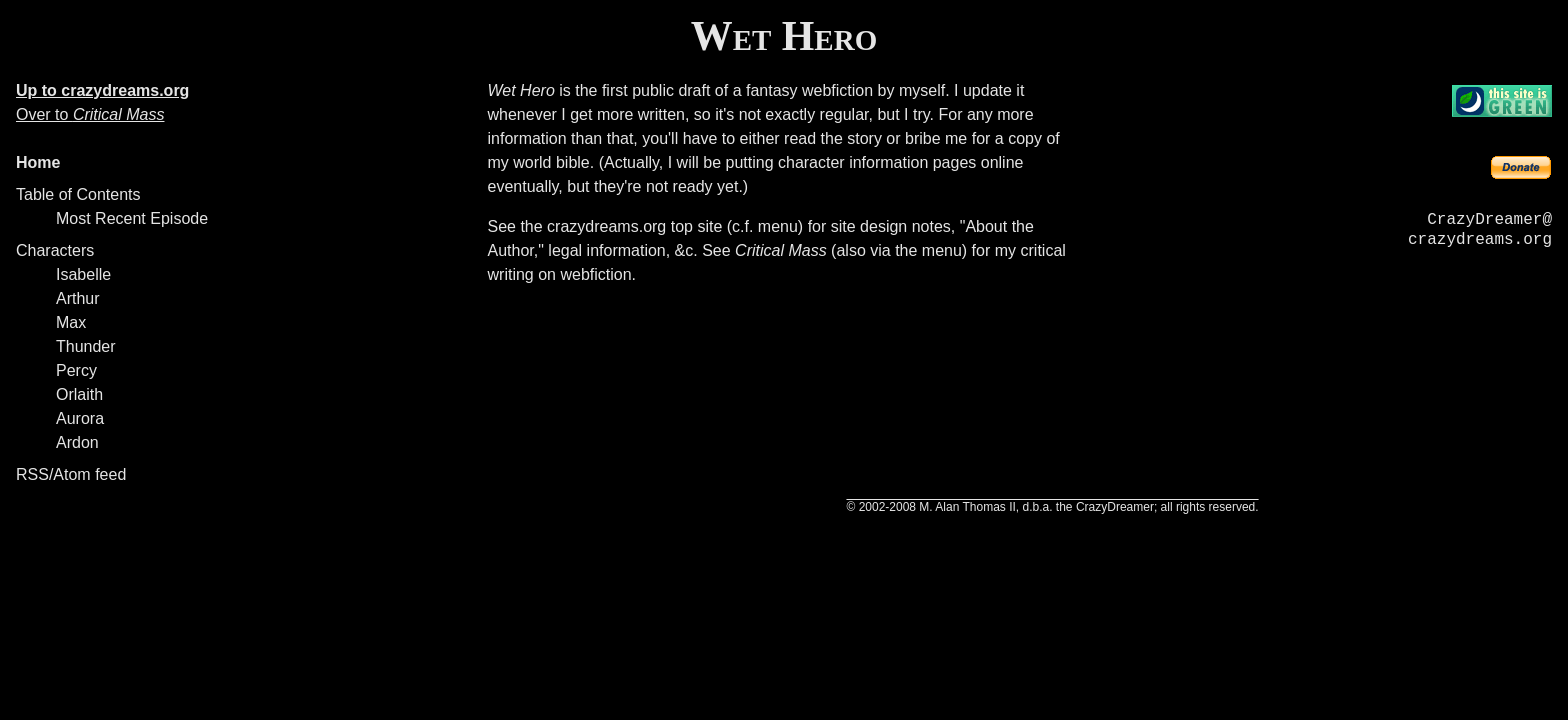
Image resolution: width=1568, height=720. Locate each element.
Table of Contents (78, 194)
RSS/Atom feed (71, 474)
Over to (90, 114)
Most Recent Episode (132, 218)
